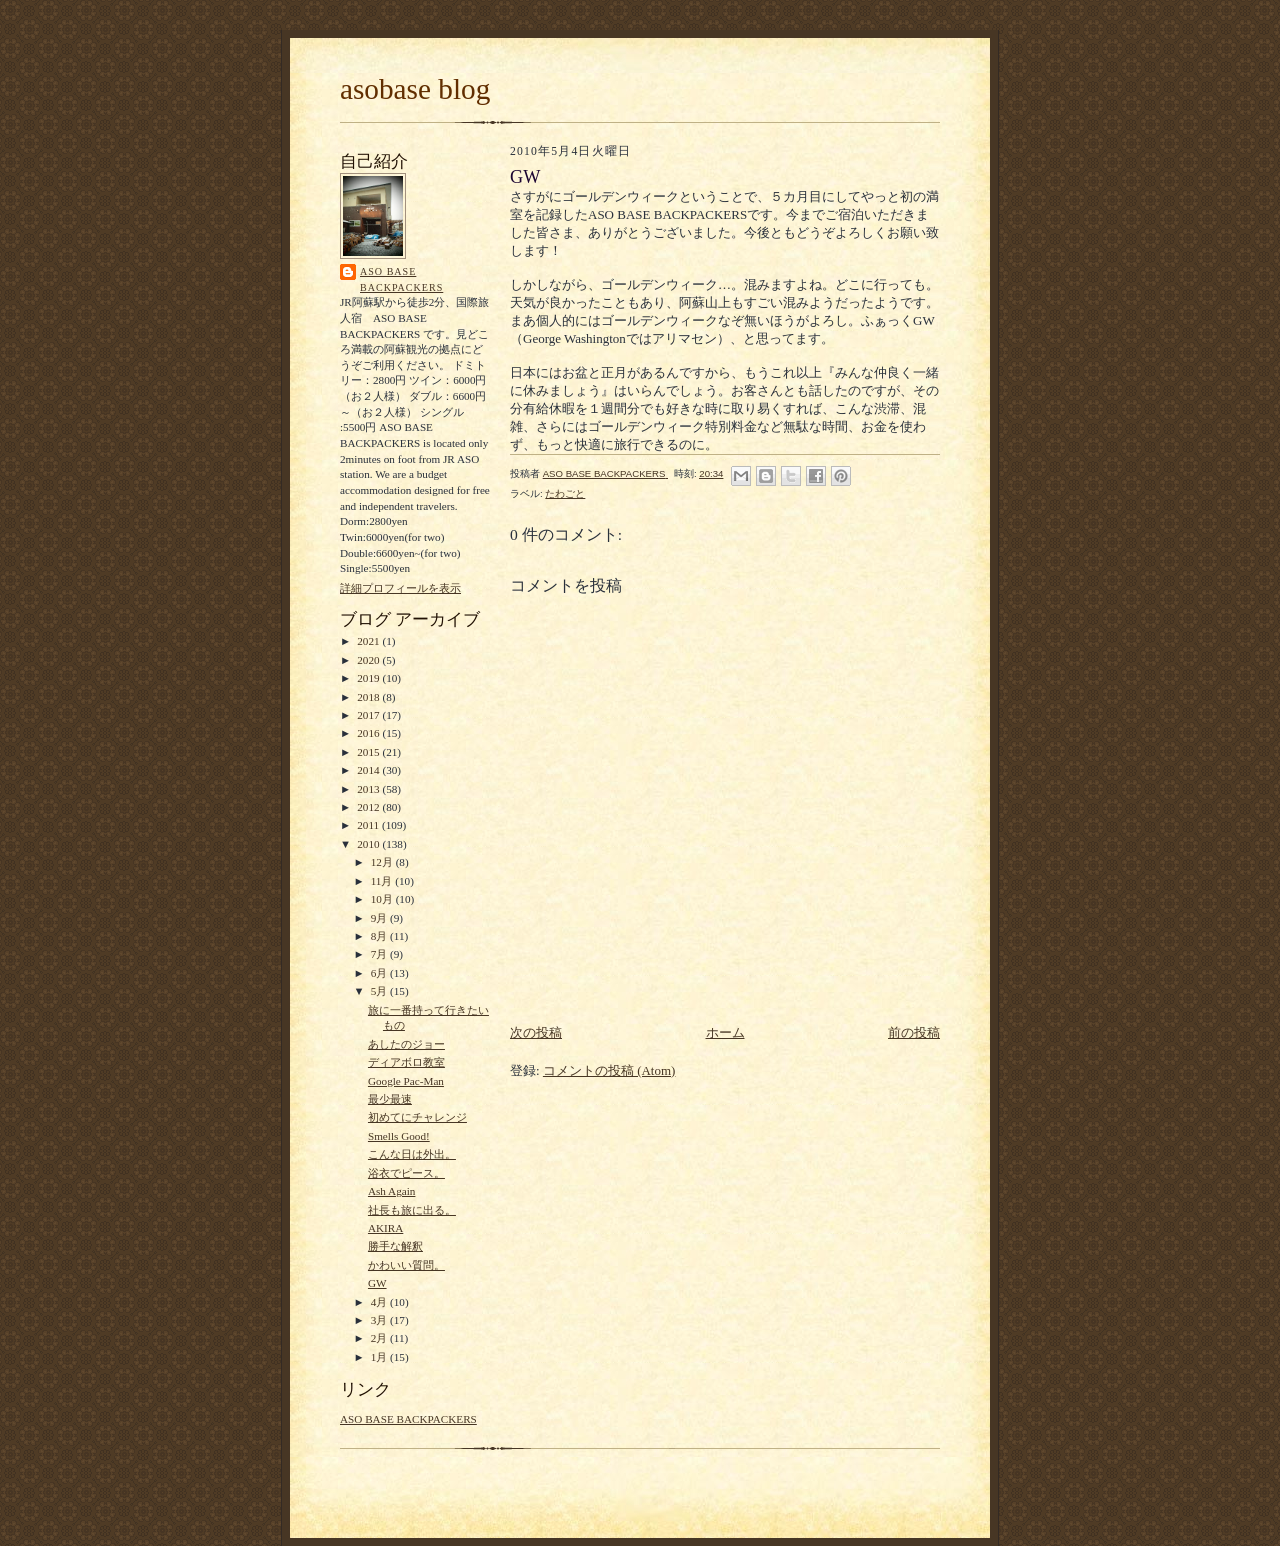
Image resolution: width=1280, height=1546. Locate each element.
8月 (380, 936)
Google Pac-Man (406, 1081)
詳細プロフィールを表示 (400, 588)
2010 (369, 844)
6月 (380, 973)
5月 (380, 991)
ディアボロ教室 (406, 1062)
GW (377, 1283)
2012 (369, 807)
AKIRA (385, 1228)
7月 (380, 954)
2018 (369, 697)
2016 (369, 733)
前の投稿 (914, 1032)
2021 (369, 641)
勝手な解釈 (395, 1246)
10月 (383, 899)
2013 (369, 789)
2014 (369, 770)
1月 (380, 1357)
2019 (369, 678)
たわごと (565, 493)
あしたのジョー (406, 1044)
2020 (369, 660)
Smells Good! (399, 1136)
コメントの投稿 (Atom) (609, 1070)
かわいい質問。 (406, 1265)
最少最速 (390, 1099)
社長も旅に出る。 (412, 1210)
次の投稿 (536, 1032)
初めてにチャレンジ (417, 1117)
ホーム (725, 1032)
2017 (369, 715)
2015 (369, 752)
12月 (383, 862)
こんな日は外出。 (412, 1154)
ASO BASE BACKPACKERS (401, 279)
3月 (380, 1320)
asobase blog (415, 89)
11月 (383, 881)
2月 (380, 1338)
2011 (369, 825)
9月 (380, 918)
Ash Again (391, 1191)
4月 (380, 1302)
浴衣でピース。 (406, 1173)
